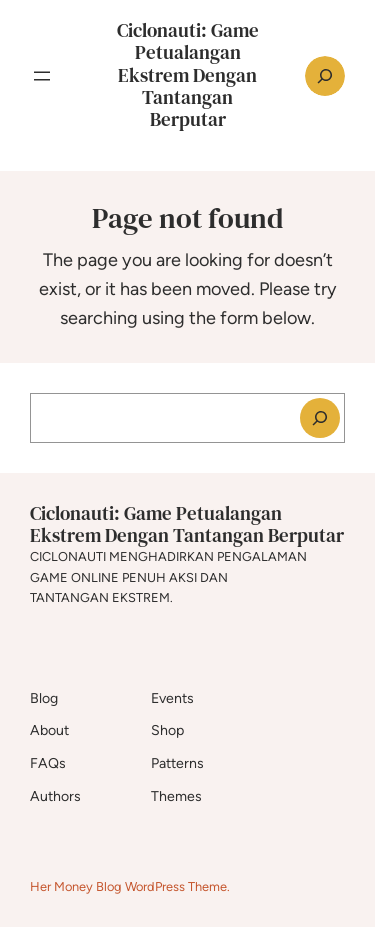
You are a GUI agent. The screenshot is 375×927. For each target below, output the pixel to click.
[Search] (320, 418)
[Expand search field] (325, 76)
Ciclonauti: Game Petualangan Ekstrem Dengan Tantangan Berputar (188, 75)
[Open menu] (42, 76)
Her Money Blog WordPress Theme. (130, 886)
